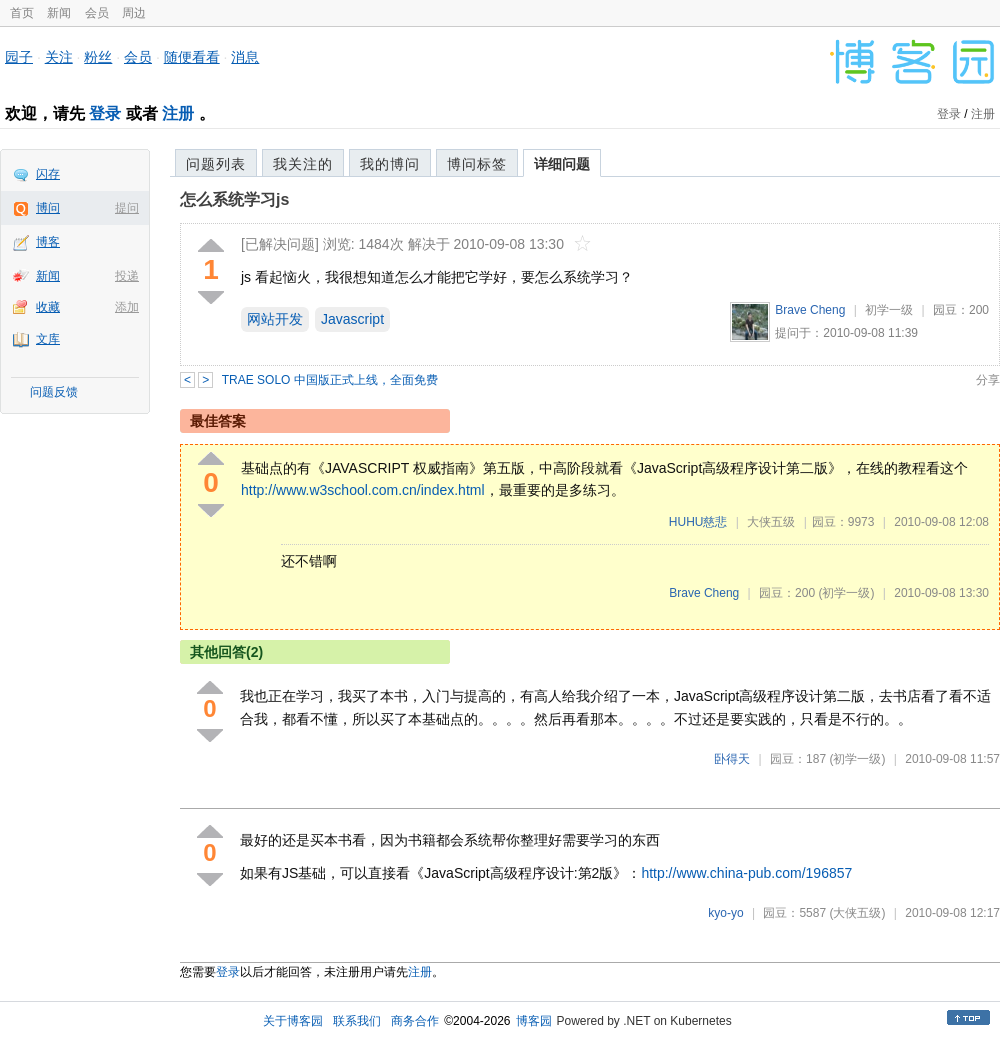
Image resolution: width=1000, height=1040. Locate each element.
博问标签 (477, 164)
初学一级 (889, 310)
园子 (19, 57)
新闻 (59, 13)
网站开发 (275, 319)
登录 (105, 113)
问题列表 (216, 164)
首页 (22, 13)
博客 (48, 242)
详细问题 (562, 164)
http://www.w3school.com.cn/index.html (363, 490)
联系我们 (357, 1021)
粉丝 (98, 57)
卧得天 (732, 759)
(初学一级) (846, 593)
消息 (245, 57)
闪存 (48, 174)
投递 (127, 276)
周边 (134, 13)
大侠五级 (771, 522)
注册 (178, 113)
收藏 (48, 307)
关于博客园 (293, 1021)
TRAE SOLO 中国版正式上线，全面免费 (330, 380)
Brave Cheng (810, 310)
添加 (127, 307)
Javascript (352, 319)
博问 (48, 208)
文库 (48, 339)
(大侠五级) (857, 913)
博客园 (534, 1021)
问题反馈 (54, 392)
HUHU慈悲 (698, 522)
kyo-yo (725, 913)
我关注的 (303, 164)
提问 (127, 208)
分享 (988, 380)
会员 (97, 13)
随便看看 (192, 57)
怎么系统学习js (234, 199)
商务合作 (415, 1021)
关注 (59, 57)
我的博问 (390, 164)
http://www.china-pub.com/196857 (746, 873)
